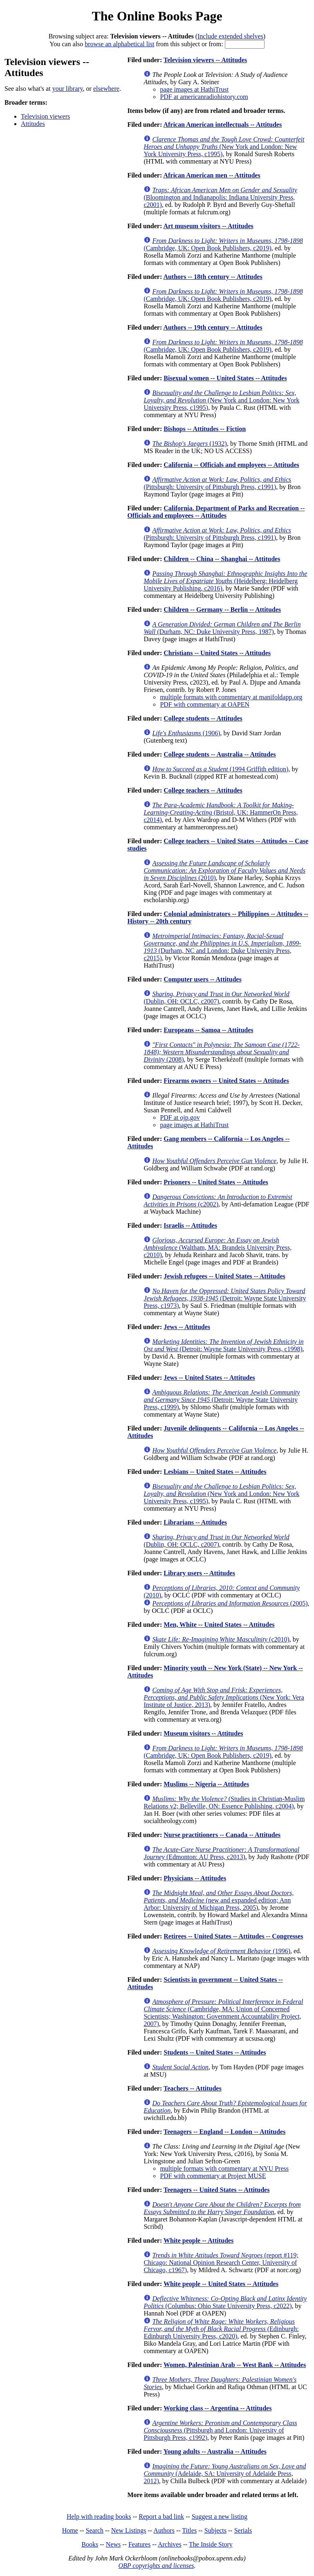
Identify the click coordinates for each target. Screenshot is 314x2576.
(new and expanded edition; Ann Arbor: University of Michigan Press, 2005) (219, 1900)
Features (139, 2544)
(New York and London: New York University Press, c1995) (224, 146)
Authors (164, 2530)
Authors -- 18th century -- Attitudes (212, 276)
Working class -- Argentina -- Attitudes (217, 2408)
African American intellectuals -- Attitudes (222, 124)
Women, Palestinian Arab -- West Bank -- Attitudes (235, 2364)
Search (95, 2530)
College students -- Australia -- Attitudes (220, 754)
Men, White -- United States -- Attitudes (219, 1624)
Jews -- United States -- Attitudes (209, 1377)
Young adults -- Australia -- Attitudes (215, 2451)
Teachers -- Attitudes (193, 2088)
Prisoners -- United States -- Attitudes (216, 1182)
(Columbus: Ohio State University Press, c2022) (225, 2302)
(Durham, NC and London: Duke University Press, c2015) (222, 946)
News (113, 2544)
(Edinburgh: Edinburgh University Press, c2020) (221, 2329)
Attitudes (33, 123)
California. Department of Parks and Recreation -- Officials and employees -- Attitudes (216, 512)
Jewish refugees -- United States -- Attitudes (224, 1276)
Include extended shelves (230, 36)
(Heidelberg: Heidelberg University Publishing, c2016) (225, 581)
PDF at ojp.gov (180, 1117)
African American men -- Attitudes (211, 175)
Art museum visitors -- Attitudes (208, 225)
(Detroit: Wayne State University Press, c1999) (222, 1399)
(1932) (189, 443)
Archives (170, 2544)
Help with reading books (99, 2516)
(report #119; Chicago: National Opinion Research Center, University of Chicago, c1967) (221, 2262)
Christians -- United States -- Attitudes (217, 652)
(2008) (222, 1052)
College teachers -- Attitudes (203, 790)
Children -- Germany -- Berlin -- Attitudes (222, 609)
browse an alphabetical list (119, 43)
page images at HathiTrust (194, 89)
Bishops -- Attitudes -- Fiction (205, 428)
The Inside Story (211, 2544)
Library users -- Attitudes (199, 1573)
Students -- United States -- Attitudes (215, 2052)
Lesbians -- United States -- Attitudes (215, 1471)
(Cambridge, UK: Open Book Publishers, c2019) (223, 244)
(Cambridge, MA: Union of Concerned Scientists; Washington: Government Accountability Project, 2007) (223, 2012)
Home (70, 2530)
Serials (243, 2530)
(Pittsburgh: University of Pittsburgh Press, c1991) (217, 483)
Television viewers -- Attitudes (205, 59)
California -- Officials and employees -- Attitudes (231, 464)
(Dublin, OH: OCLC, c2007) (216, 997)
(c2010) (220, 1639)
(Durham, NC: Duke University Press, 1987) (222, 628)
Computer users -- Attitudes (202, 979)
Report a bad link (161, 2516)
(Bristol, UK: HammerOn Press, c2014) (221, 812)
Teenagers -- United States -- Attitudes (216, 2189)
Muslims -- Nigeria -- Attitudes (206, 1784)
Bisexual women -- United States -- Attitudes (225, 378)
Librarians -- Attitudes (195, 1522)
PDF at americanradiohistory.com (204, 96)
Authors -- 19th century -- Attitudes (212, 327)
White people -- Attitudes (198, 2240)
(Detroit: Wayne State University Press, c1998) (223, 1345)
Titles (189, 2530)
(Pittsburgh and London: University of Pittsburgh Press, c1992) (220, 2430)
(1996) (221, 1950)
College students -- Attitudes (203, 718)
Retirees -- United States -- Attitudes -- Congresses (233, 1936)
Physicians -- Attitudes (195, 1878)
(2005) (229, 1603)
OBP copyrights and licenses (156, 2565)
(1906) (186, 733)
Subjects (215, 2530)
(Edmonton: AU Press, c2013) (221, 1853)
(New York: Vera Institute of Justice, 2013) (224, 1697)
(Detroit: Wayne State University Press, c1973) (225, 1298)
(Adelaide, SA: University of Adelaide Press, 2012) (225, 2473)
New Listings (128, 2530)
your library (67, 88)
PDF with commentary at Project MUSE (213, 2175)
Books (89, 2544)
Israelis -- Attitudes (190, 1225)
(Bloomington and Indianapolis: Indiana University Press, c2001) (220, 197)
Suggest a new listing (219, 2516)
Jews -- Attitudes (187, 1326)
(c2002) (218, 1200)
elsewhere (106, 88)
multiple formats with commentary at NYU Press (224, 2168)
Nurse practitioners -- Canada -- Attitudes (222, 1834)
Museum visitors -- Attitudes (203, 1733)
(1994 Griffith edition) (220, 769)
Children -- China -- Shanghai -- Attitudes (222, 558)
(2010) (224, 870)
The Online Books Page (157, 16)
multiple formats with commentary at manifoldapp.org (231, 697)
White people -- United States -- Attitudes (221, 2283)
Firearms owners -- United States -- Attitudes (226, 1080)
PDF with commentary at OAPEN (204, 704)
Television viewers (45, 116)
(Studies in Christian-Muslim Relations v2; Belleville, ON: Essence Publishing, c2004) (224, 1802)
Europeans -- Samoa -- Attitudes (208, 1029)
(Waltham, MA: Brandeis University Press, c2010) (218, 1247)
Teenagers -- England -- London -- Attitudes (224, 2131)
